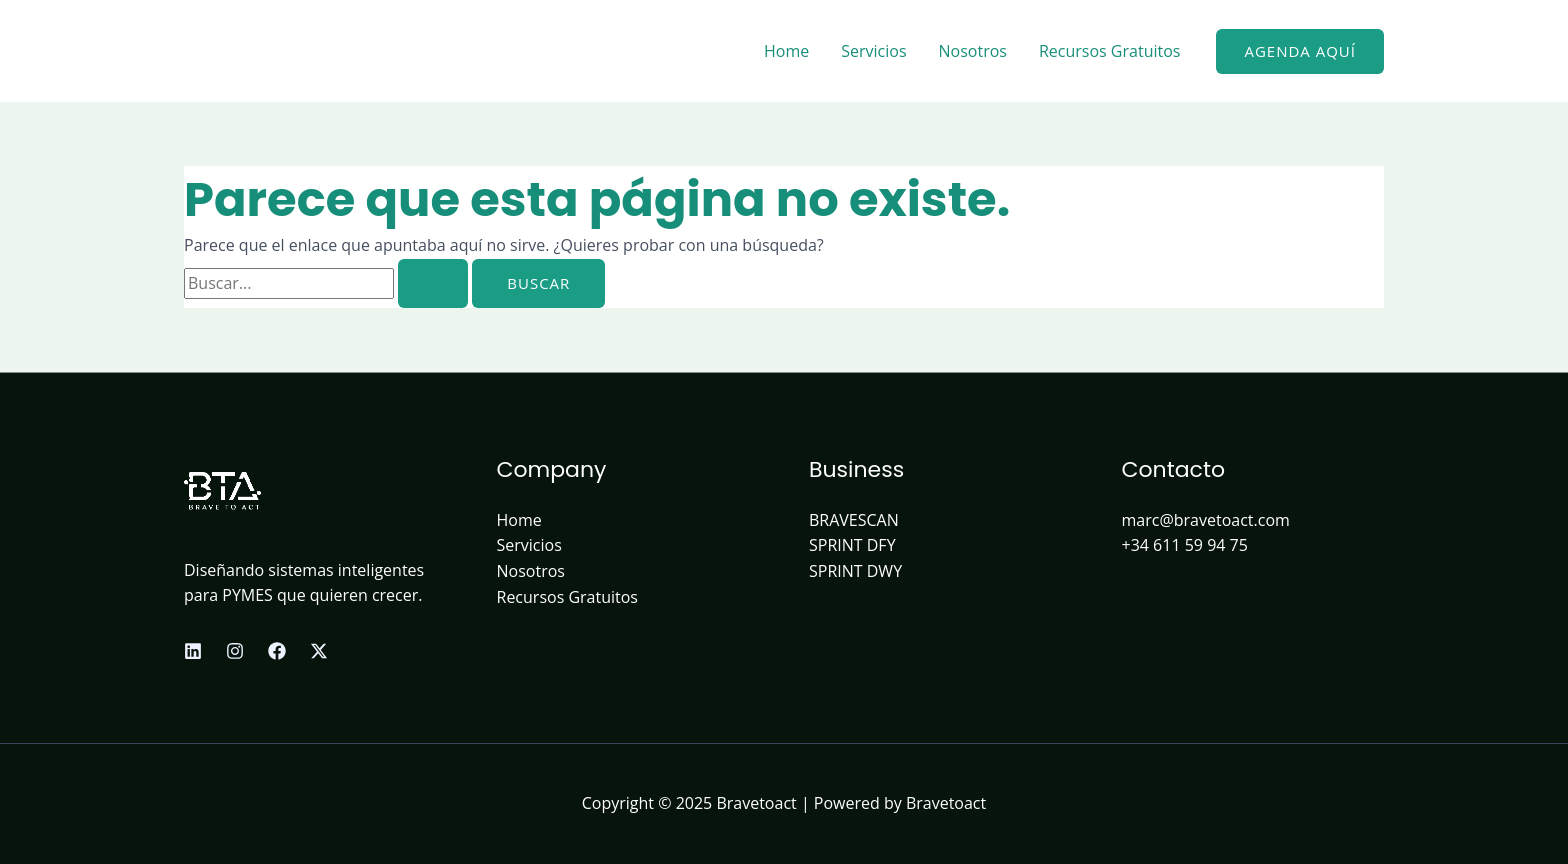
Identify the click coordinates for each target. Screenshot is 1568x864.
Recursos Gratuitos (1109, 51)
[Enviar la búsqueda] (433, 283)
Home (786, 51)
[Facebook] (277, 651)
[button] (1300, 51)
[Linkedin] (193, 651)
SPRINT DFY (852, 545)
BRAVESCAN (854, 520)
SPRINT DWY (855, 571)
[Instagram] (235, 651)
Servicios (873, 51)
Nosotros (973, 51)
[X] (319, 651)
